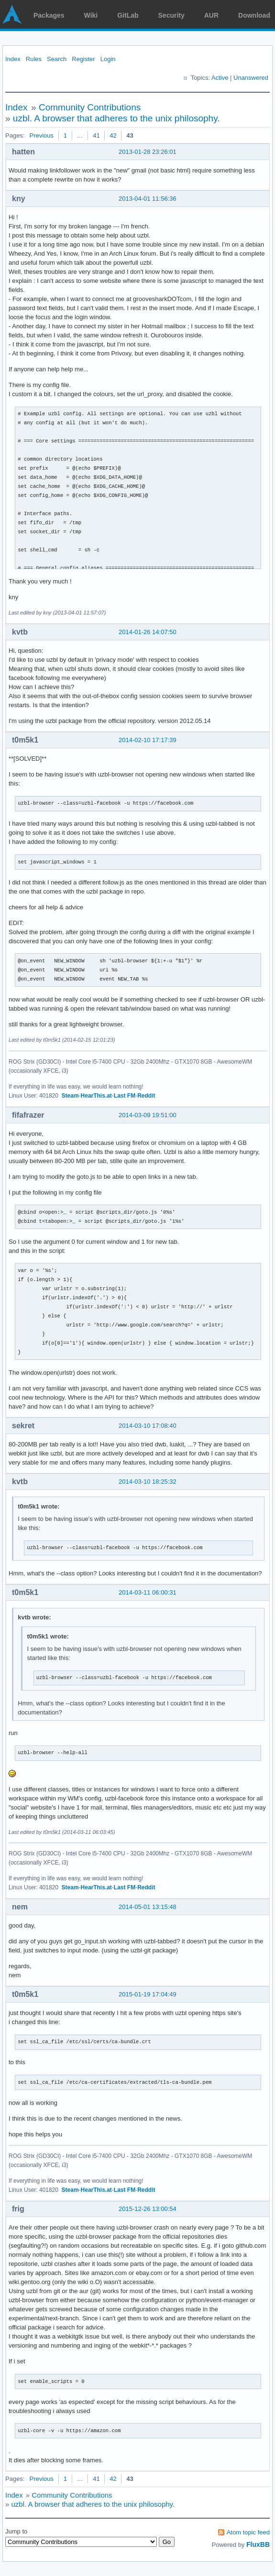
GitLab (127, 15)
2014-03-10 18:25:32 (147, 1481)
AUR (211, 15)
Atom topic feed (248, 2532)
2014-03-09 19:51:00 (147, 1115)
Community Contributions (90, 107)
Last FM (124, 1095)
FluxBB (258, 2544)
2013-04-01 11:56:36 (147, 198)
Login (108, 59)
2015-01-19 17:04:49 (147, 1994)
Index (13, 59)
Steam (70, 1095)
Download (254, 15)
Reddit (146, 1095)
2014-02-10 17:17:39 (147, 740)
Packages (49, 15)
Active (219, 77)
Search (56, 59)
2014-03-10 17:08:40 (147, 1425)
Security (171, 15)
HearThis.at (96, 1095)
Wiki (91, 15)
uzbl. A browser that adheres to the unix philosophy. (116, 118)
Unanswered (250, 77)
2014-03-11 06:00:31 (147, 1592)
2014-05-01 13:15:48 (147, 1906)
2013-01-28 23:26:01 (147, 151)
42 (113, 135)
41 (96, 135)
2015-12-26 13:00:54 (147, 2208)
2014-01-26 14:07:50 (147, 632)
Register (83, 59)
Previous (41, 135)
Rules (34, 59)
